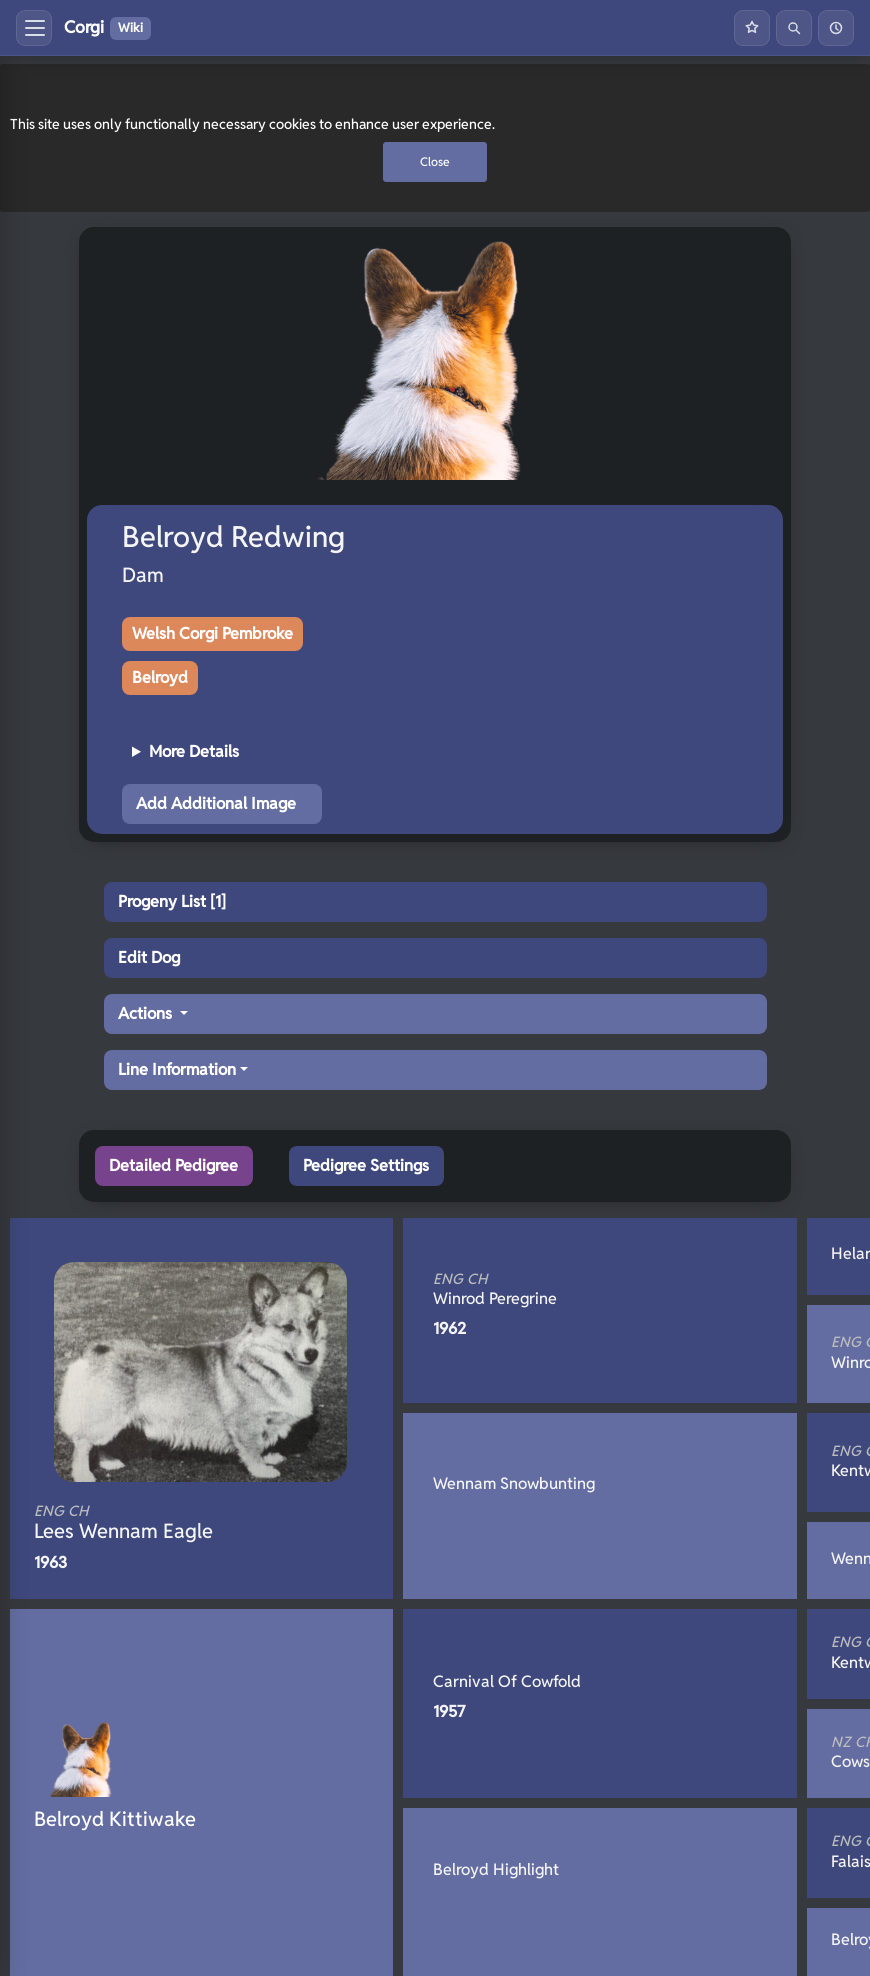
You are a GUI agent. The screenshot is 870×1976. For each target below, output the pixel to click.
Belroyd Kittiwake (115, 1819)
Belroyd (160, 677)
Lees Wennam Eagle (168, 1523)
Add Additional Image (216, 803)
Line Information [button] (177, 1069)
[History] (836, 28)
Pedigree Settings (366, 1165)
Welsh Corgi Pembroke (212, 633)
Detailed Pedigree (173, 1165)
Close (435, 161)
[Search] (794, 28)
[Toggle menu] (34, 28)
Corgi (107, 28)
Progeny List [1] (172, 901)
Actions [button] (147, 1013)
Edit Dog (149, 957)
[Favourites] (752, 28)
